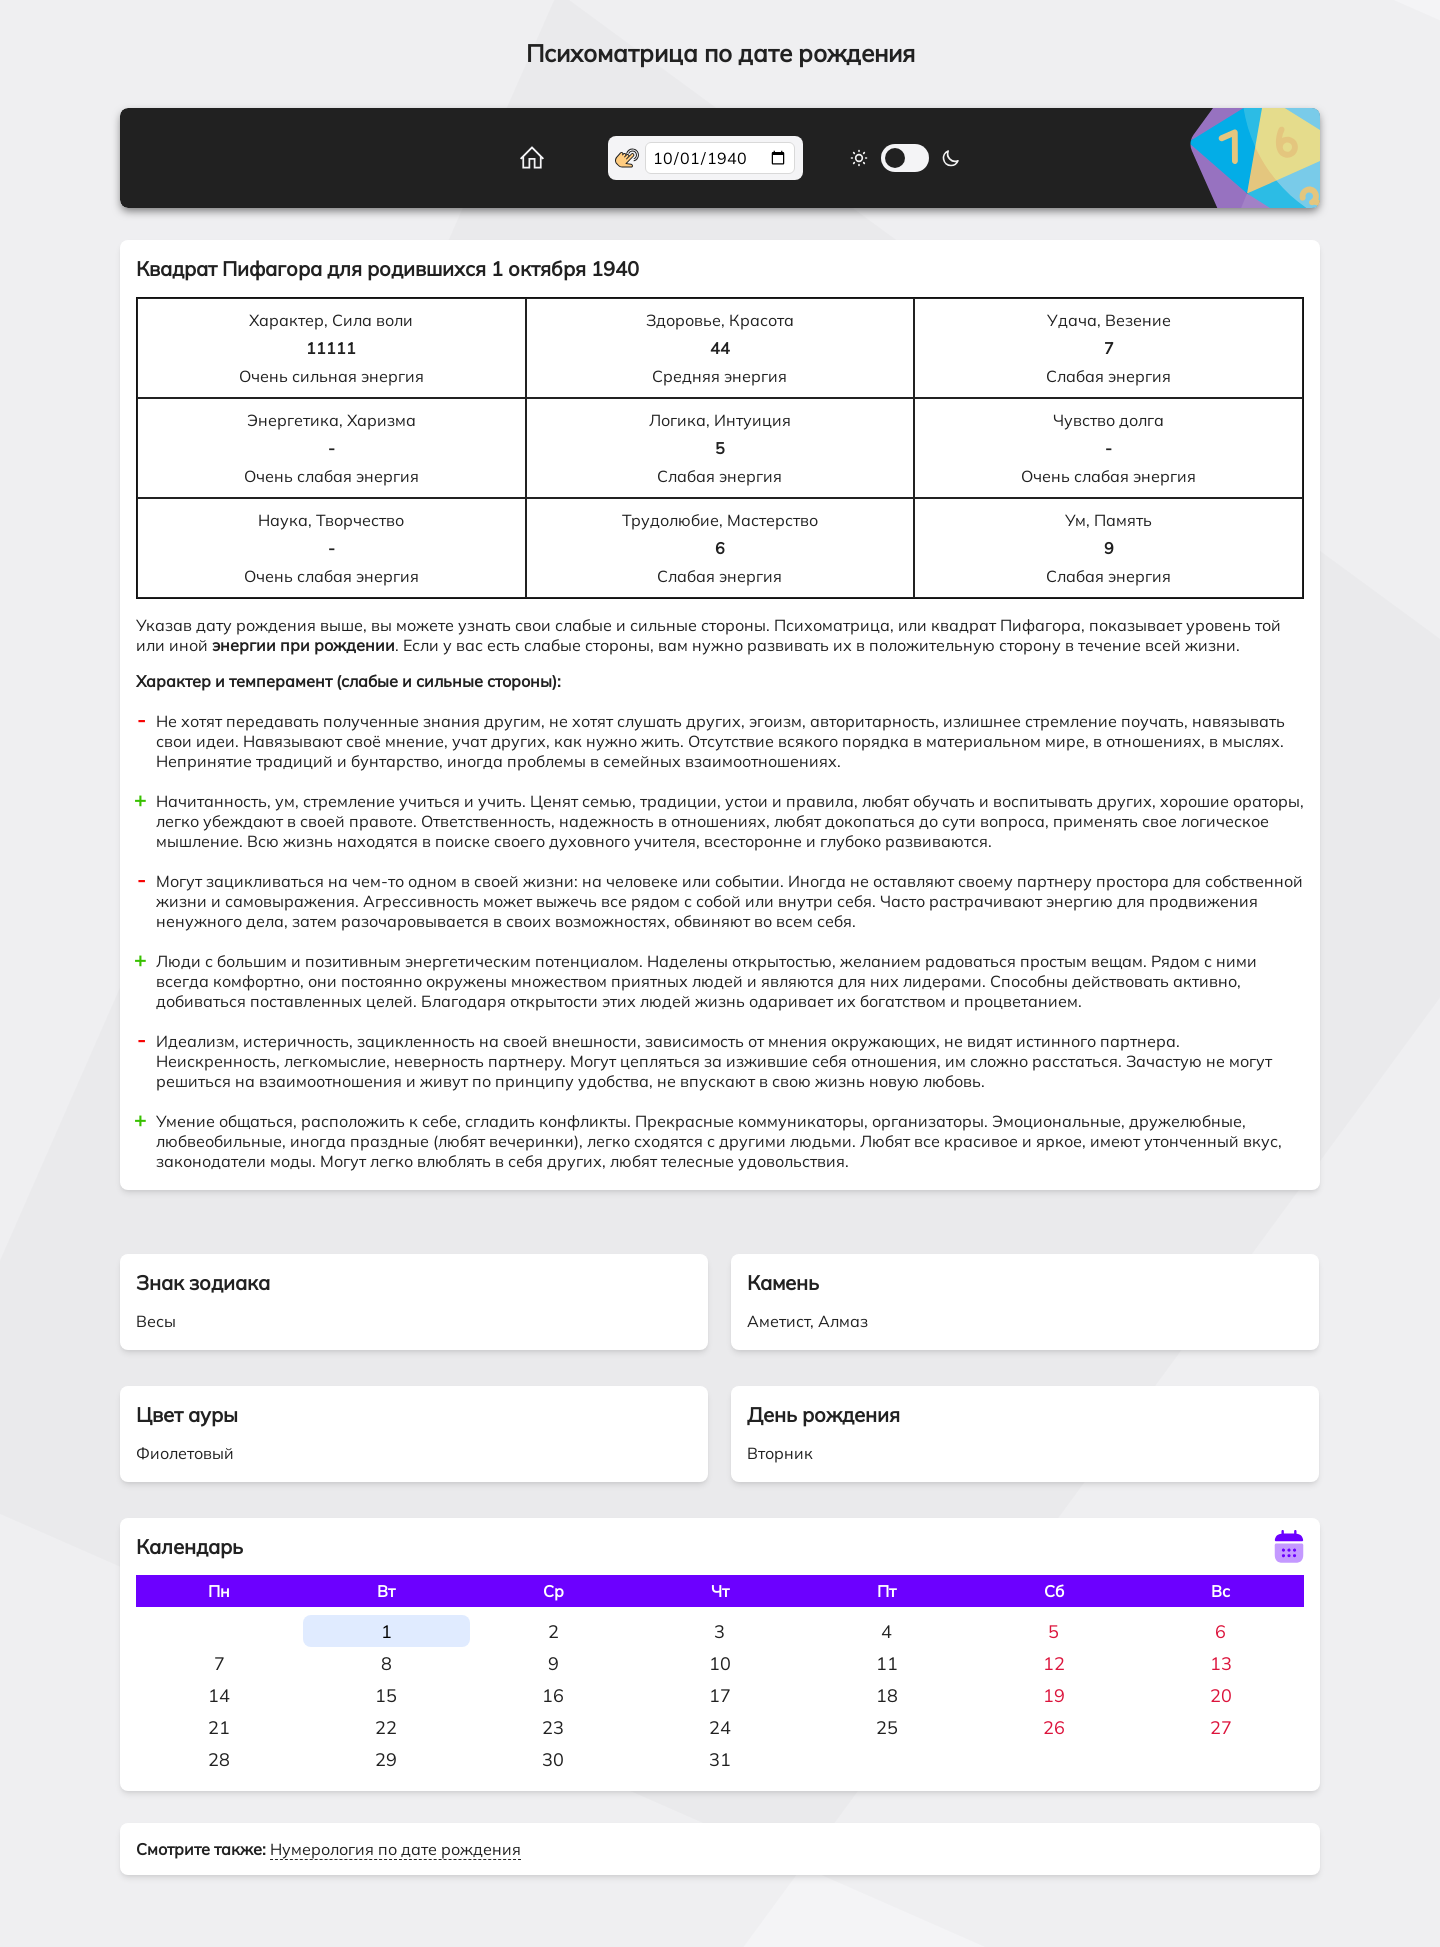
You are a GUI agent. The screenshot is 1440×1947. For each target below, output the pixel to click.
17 (720, 1695)
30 (553, 1759)
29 (386, 1759)
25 (887, 1727)
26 (1054, 1727)
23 (553, 1727)
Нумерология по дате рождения (395, 1849)
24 (720, 1727)
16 (553, 1695)
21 (219, 1727)
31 (720, 1759)
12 (1054, 1663)
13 (1221, 1663)
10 (720, 1663)
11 (887, 1663)
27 (1221, 1727)
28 (219, 1759)
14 (219, 1695)
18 (887, 1695)
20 (1221, 1695)
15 (386, 1695)
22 (386, 1727)
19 (1054, 1695)
